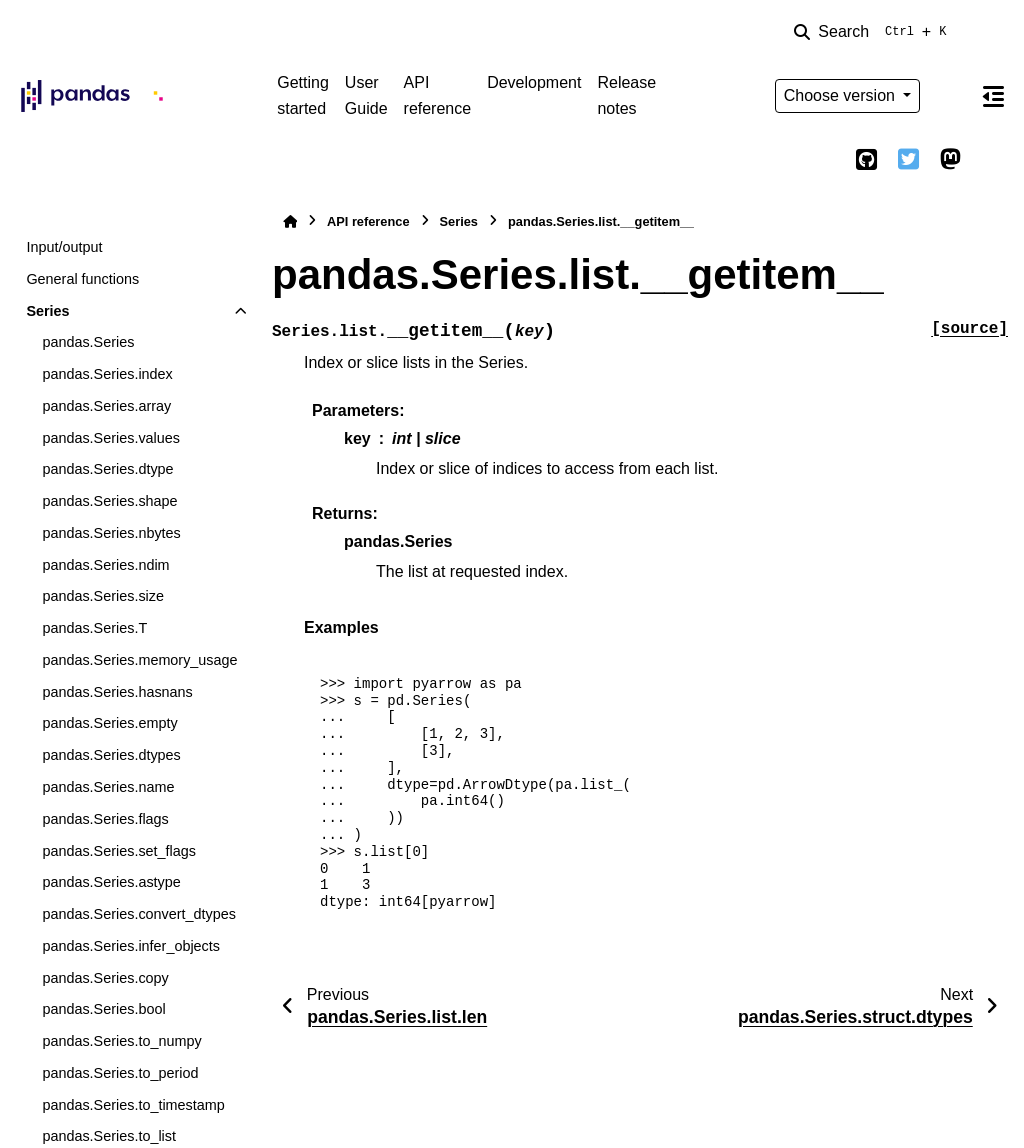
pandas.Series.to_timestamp (133, 1105)
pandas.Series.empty (109, 723)
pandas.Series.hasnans (117, 692)
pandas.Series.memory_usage (139, 660)
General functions (82, 279)
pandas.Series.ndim (105, 565)
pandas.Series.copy (105, 978)
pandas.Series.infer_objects (131, 946)
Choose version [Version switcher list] (842, 95)
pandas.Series (88, 342)
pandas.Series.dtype (107, 469)
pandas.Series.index (107, 374)
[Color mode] (950, 96)
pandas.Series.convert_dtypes (139, 914)
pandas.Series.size (103, 596)
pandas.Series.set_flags (119, 851)
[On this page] (993, 96)
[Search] (874, 32)
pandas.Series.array (106, 406)
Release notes (626, 95)
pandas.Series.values (111, 438)
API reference (438, 95)
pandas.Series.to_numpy (121, 1041)
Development (534, 82)
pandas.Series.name (108, 787)
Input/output (64, 247)
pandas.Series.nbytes (111, 533)
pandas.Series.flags (105, 819)
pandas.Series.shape (109, 501)
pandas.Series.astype (111, 882)
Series (47, 311)
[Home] (290, 221)
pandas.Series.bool (103, 1009)
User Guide (366, 95)
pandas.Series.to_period (120, 1073)
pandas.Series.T (94, 628)
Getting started (303, 95)
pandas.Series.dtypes (111, 755)
